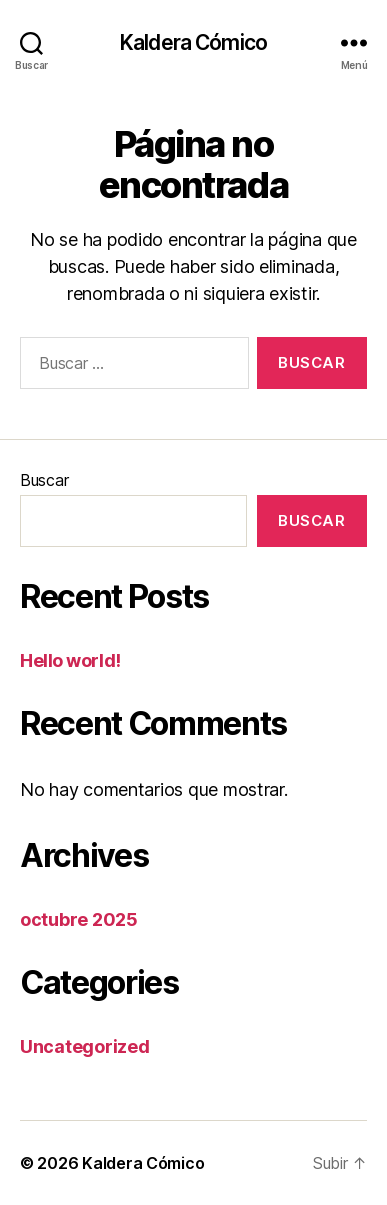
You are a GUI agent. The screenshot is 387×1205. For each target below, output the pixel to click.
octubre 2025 (79, 919)
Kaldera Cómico (193, 42)
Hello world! (70, 660)
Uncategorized (85, 1046)
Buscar (44, 480)
